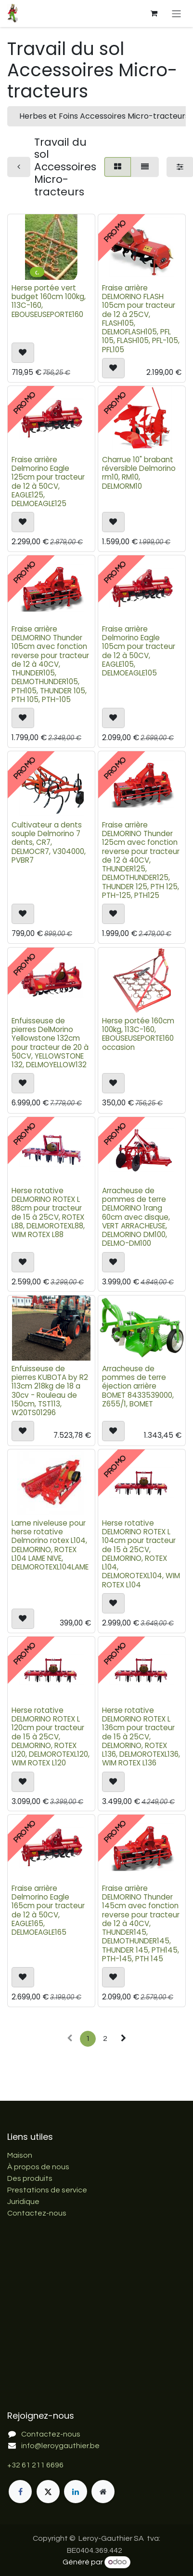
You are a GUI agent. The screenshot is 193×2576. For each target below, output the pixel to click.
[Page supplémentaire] (103, 2491)
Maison (19, 2155)
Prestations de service (47, 2190)
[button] (23, 353)
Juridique (23, 2201)
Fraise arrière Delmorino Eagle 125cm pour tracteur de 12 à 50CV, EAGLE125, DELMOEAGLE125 (48, 482)
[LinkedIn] (75, 2491)
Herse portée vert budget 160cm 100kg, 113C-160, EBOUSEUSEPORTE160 (49, 301)
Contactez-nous (36, 2213)
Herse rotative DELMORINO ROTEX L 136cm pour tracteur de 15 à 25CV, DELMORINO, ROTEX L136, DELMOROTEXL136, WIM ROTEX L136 (141, 1736)
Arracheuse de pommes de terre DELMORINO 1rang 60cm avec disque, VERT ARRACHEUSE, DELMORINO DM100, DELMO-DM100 (136, 1216)
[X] (48, 2491)
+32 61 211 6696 (35, 2465)
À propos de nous (38, 2167)
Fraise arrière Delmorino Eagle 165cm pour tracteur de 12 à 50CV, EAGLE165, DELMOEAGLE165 (48, 1910)
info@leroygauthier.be (60, 2446)
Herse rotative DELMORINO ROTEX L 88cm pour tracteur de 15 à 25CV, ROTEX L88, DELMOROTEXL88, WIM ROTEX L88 (48, 1212)
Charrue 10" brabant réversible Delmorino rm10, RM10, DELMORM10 (139, 473)
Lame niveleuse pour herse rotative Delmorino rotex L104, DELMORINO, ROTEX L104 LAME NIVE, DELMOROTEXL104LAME (50, 1545)
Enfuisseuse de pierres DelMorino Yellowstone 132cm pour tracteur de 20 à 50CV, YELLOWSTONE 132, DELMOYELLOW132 (50, 1043)
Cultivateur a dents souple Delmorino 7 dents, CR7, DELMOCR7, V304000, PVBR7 (49, 842)
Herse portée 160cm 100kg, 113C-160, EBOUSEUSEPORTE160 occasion (138, 1034)
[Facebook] (20, 2491)
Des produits (29, 2178)
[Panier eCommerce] (154, 13)
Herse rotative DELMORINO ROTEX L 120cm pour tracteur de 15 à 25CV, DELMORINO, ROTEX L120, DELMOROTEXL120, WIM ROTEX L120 (51, 1736)
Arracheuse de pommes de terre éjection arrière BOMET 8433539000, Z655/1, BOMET (138, 1386)
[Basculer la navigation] (176, 13)
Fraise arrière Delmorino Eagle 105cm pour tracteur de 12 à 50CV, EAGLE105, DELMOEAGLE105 (138, 651)
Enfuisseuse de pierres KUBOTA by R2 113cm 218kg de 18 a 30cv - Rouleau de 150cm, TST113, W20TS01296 (50, 1391)
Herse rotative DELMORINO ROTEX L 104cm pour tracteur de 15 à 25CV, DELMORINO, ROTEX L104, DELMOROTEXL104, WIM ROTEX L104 (141, 1554)
